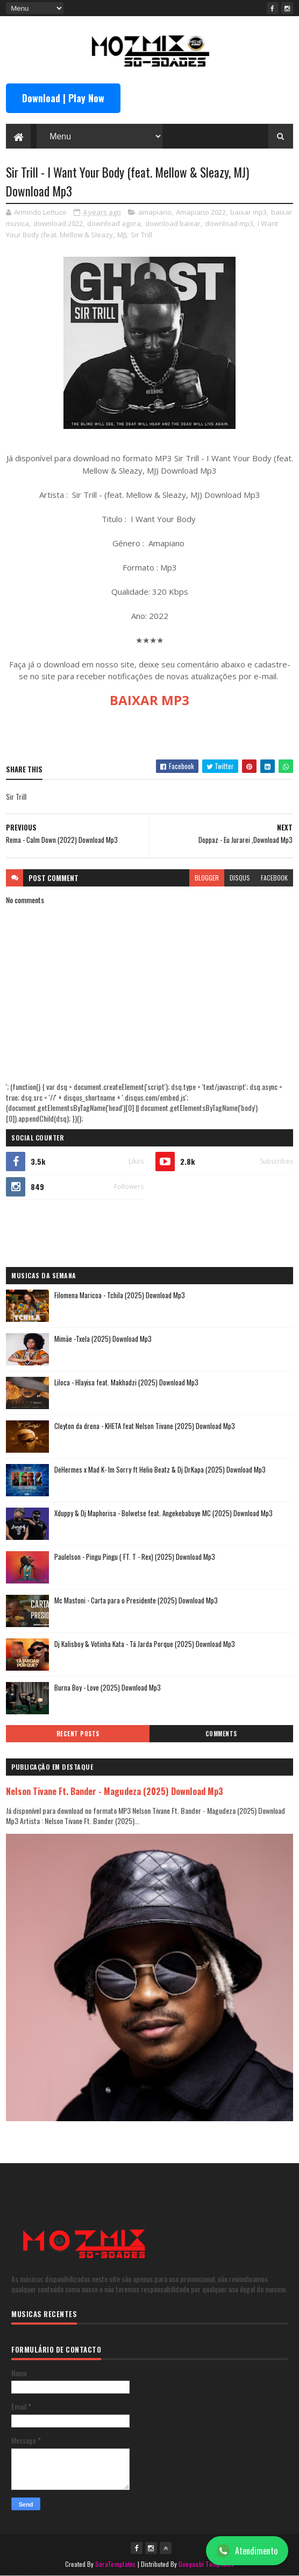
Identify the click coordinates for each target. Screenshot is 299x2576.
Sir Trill (141, 235)
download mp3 (229, 223)
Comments (221, 1733)
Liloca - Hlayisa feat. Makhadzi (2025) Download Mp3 (126, 1382)
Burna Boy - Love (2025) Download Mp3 (107, 1687)
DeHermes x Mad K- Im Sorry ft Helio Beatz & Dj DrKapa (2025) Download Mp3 (160, 1469)
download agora (114, 223)
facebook (274, 877)
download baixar (173, 223)
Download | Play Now (63, 98)
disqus (240, 877)
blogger (207, 877)
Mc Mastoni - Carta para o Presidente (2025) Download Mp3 (136, 1600)
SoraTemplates (115, 2563)
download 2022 (58, 223)
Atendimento (247, 2550)
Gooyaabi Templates (206, 2563)
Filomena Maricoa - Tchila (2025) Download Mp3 (119, 1295)
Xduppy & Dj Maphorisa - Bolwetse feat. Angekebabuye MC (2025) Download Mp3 (163, 1513)
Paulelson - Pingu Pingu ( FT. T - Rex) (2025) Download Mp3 (134, 1556)
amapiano (155, 212)
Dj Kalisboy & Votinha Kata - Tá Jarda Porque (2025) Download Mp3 (144, 1643)
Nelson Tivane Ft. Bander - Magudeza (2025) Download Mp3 (114, 1791)
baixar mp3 (248, 212)
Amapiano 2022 (201, 212)
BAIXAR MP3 (149, 700)
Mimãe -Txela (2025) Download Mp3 (103, 1338)
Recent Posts (77, 1733)
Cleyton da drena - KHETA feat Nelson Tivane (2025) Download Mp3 (144, 1425)
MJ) (121, 235)
